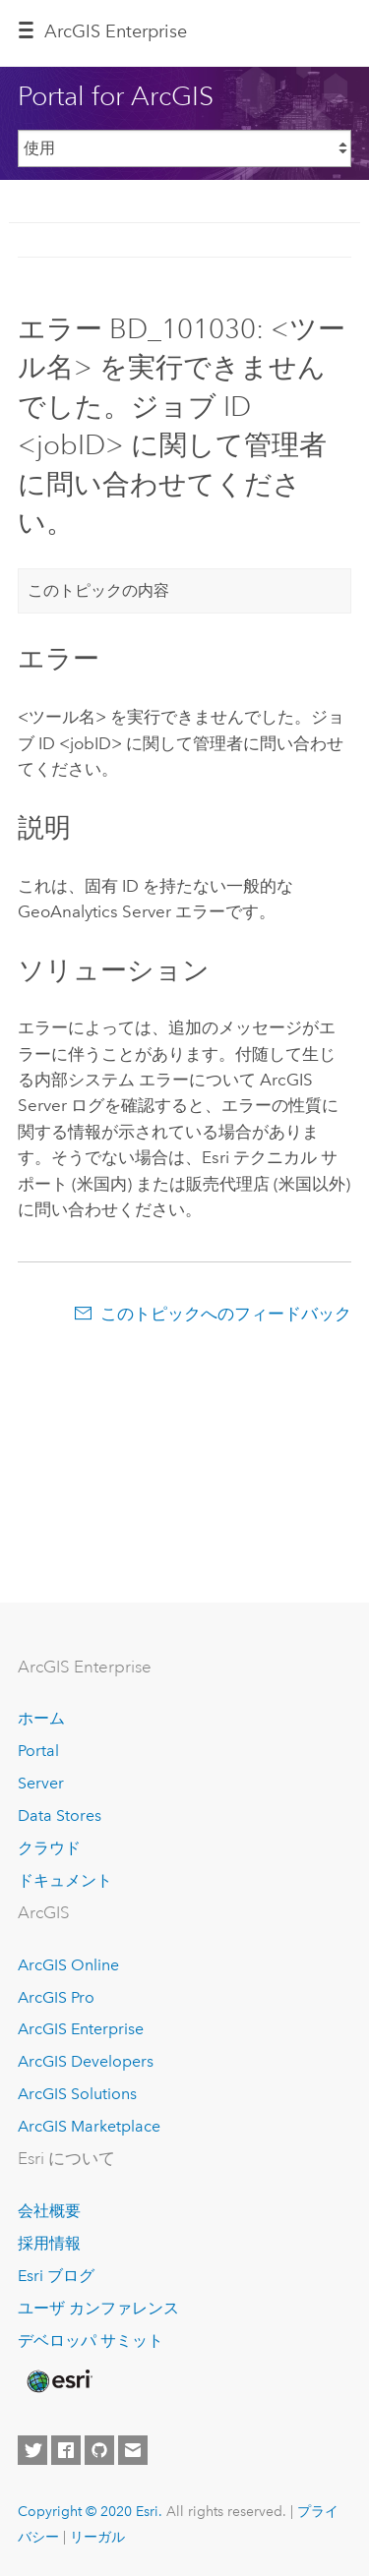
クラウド (49, 1848)
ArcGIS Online (68, 1965)
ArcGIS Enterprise (81, 2029)
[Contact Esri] (133, 2450)
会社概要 (49, 2210)
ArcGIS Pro (56, 1997)
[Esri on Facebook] (66, 2450)
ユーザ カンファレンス (98, 2308)
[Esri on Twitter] (32, 2450)
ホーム (41, 1718)
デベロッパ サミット (90, 2340)
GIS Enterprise (115, 31)
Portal (38, 1750)
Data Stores (59, 1815)
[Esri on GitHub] (99, 2450)
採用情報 (49, 2243)
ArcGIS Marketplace (89, 2126)
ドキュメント (65, 1880)
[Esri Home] (58, 2381)
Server (41, 1783)
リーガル (97, 2537)
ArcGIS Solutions (77, 2093)
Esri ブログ (56, 2275)
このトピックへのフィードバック (225, 1313)
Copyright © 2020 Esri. (90, 2511)
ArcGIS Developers (86, 2061)
